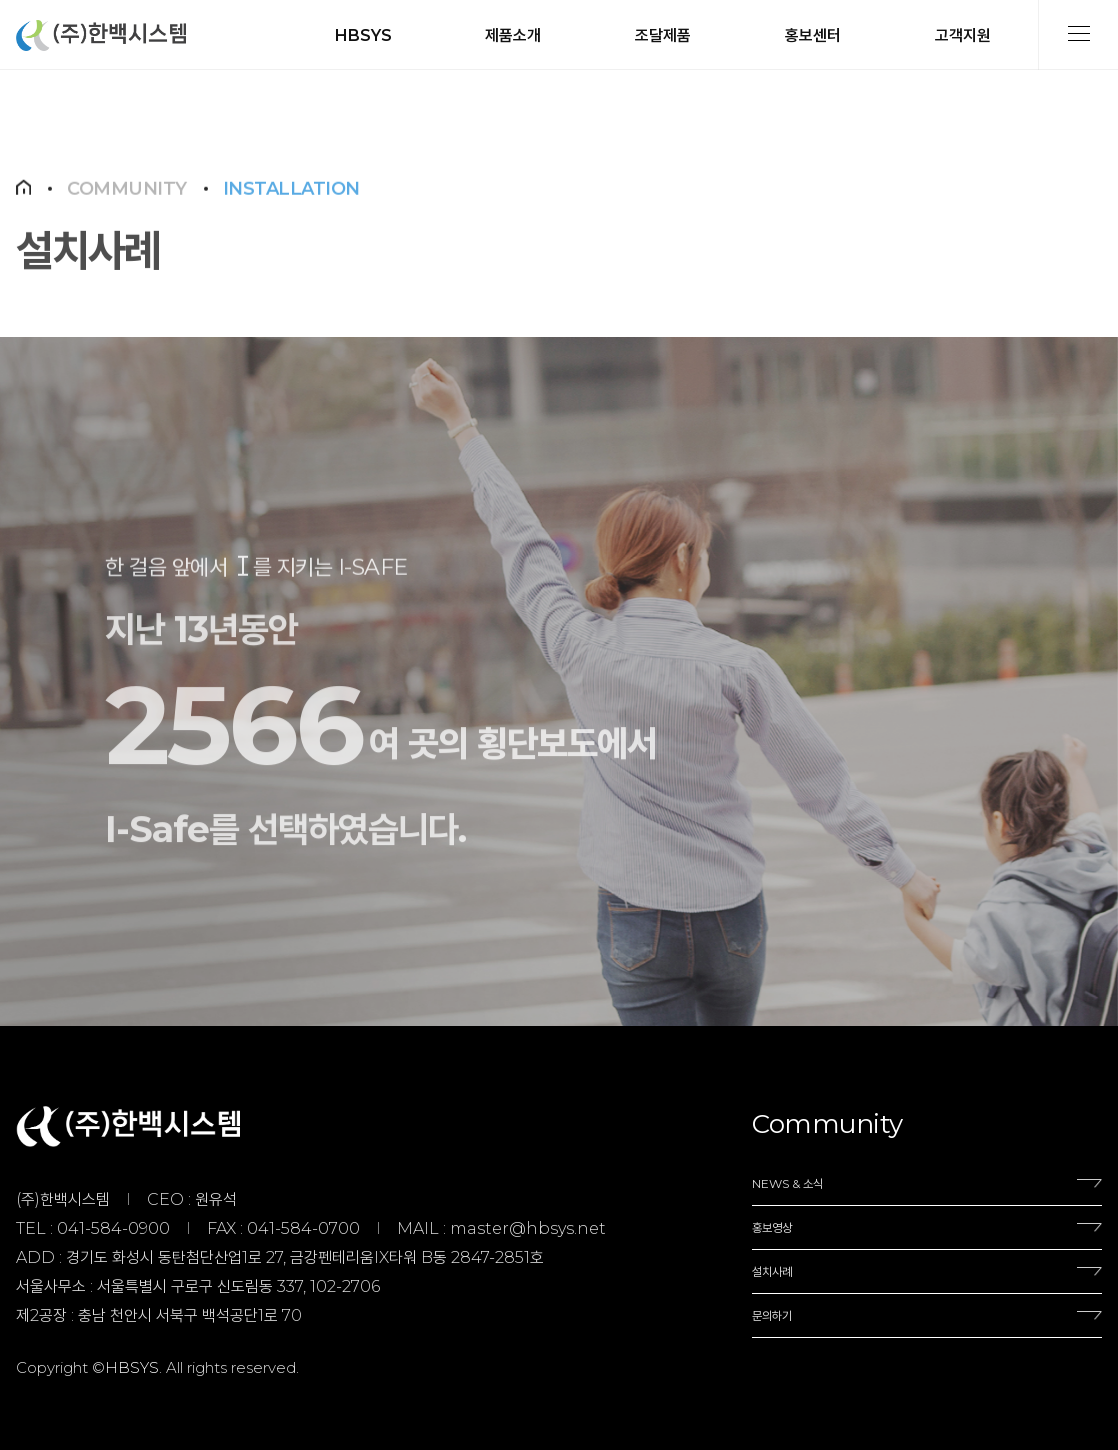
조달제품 (663, 35)
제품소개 (513, 35)
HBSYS (363, 35)
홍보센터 (813, 35)
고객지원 (963, 35)
